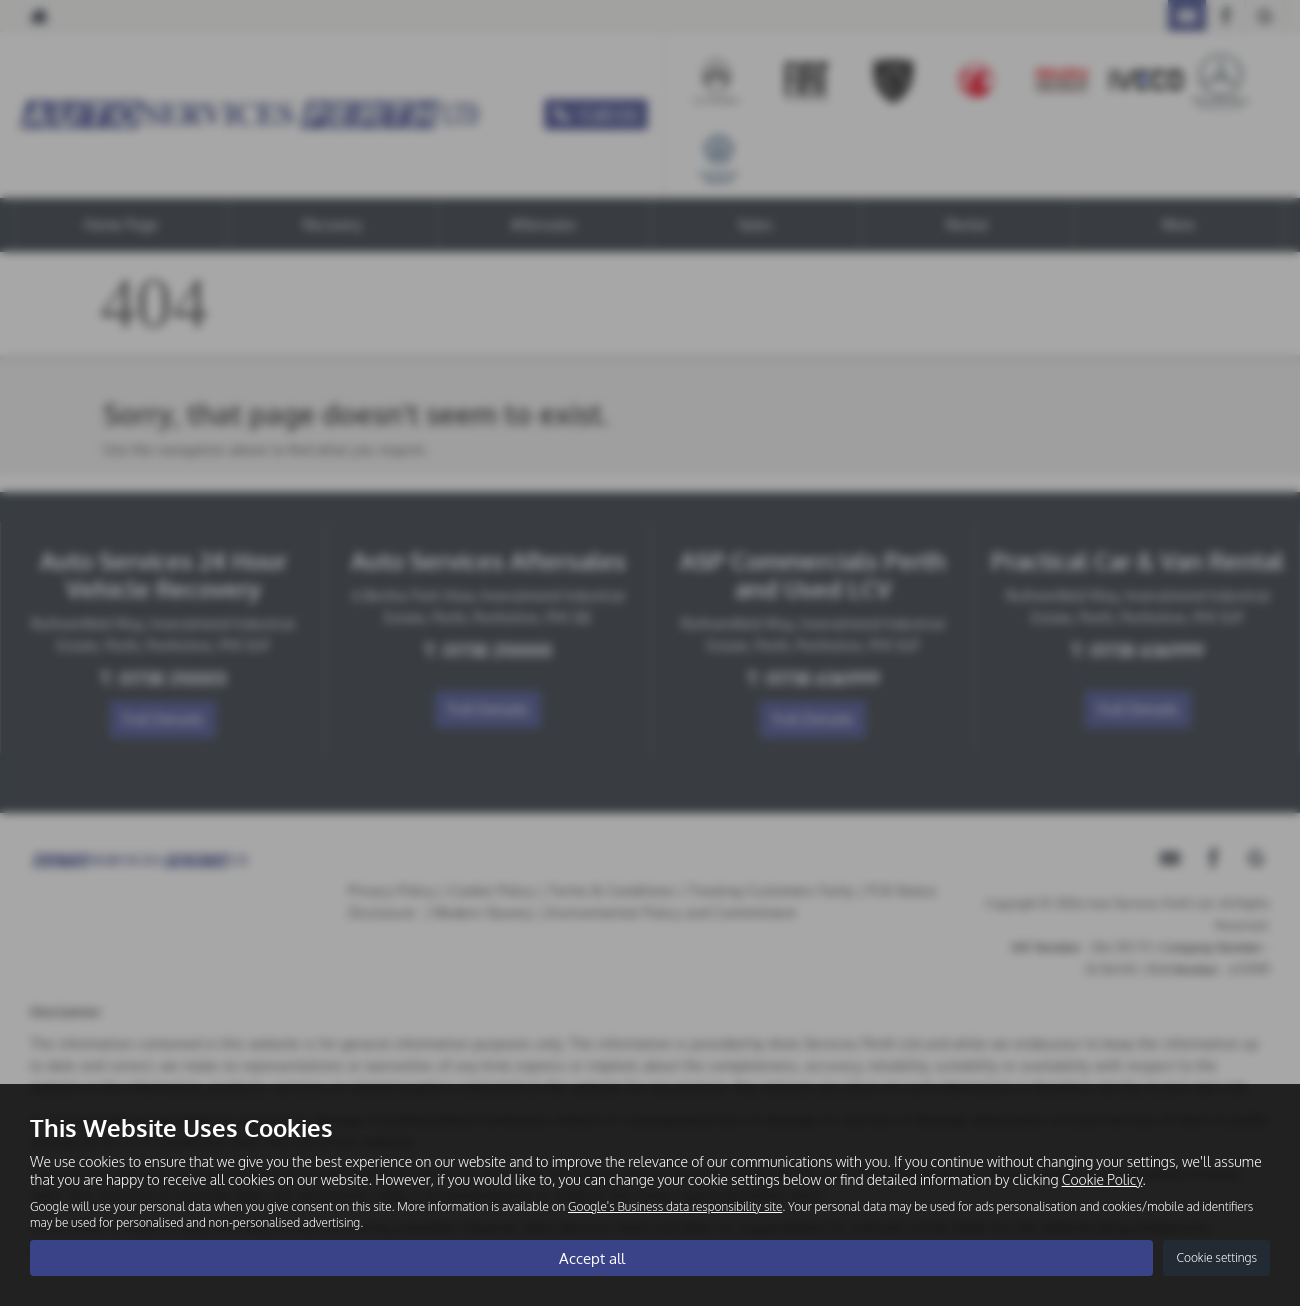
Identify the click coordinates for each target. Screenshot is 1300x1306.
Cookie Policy (1102, 1178)
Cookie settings (1216, 1257)
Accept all (591, 1257)
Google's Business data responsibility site (675, 1205)
